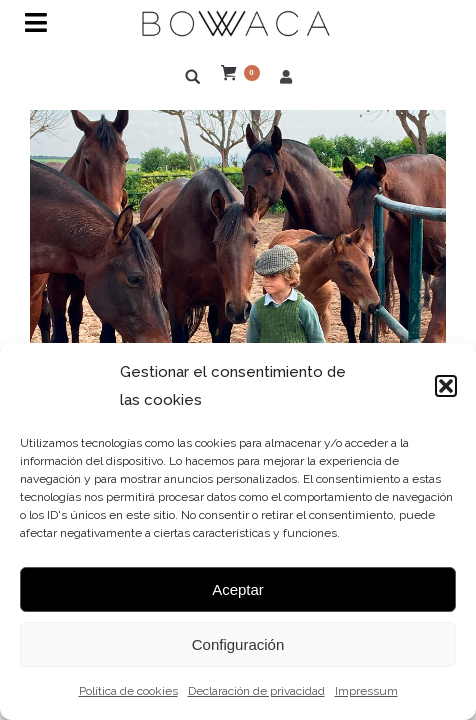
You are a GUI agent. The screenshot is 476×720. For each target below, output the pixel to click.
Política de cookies (128, 691)
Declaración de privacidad (256, 691)
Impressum (366, 691)
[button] (446, 386)
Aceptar (238, 589)
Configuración (238, 644)
